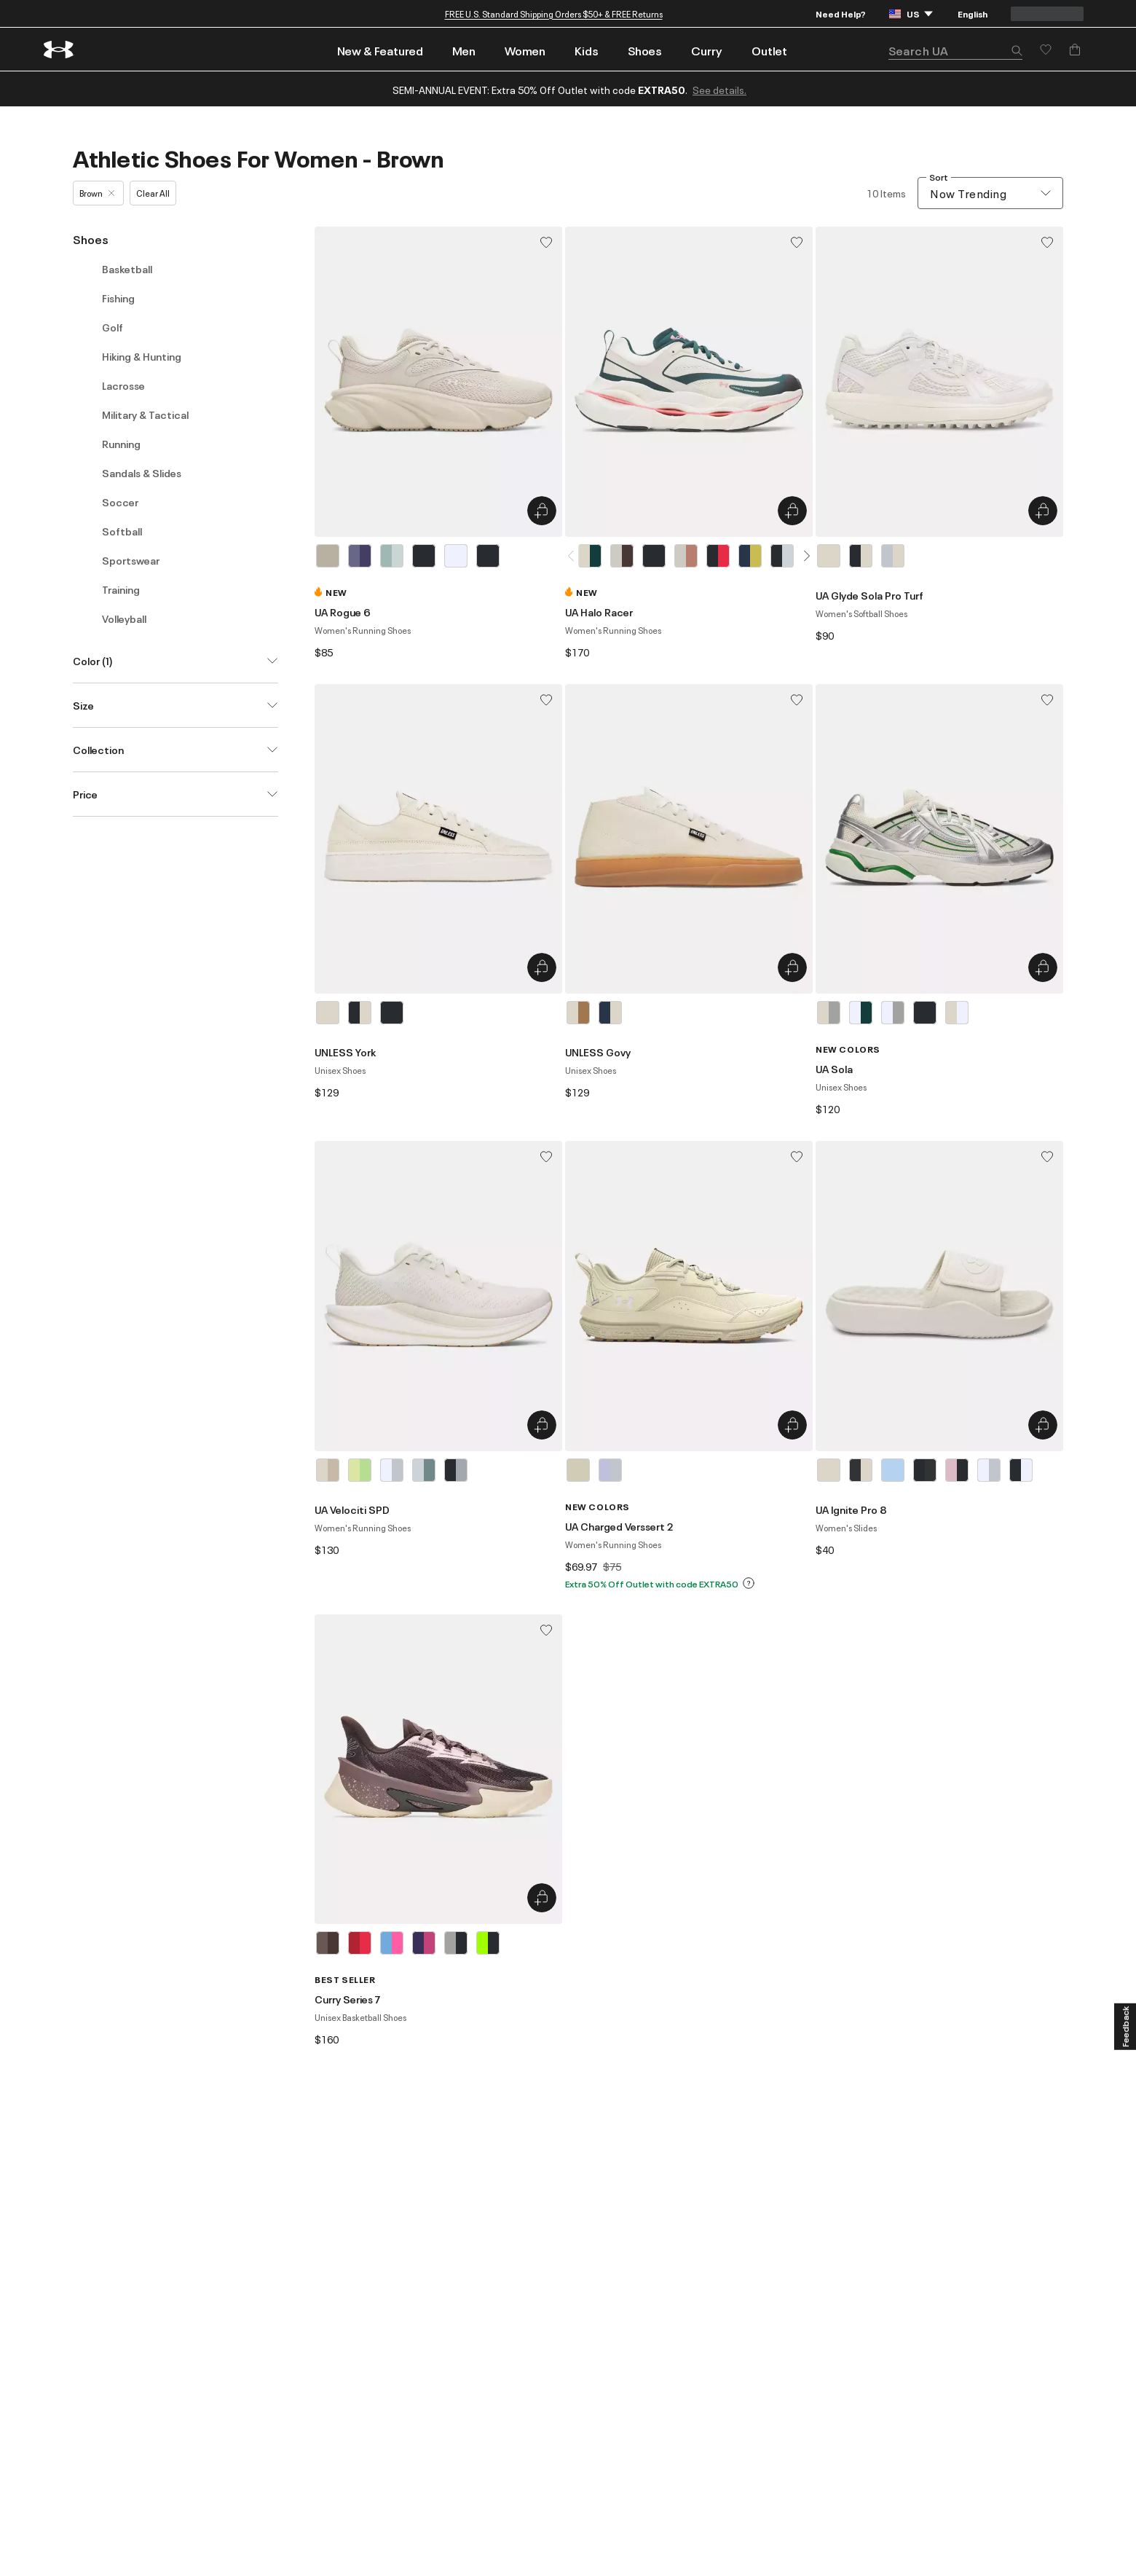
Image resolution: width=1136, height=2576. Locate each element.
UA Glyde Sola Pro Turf (869, 595)
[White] (456, 556)
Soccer (120, 501)
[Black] (424, 556)
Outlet (769, 50)
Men (464, 50)
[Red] (360, 1943)
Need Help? (841, 13)
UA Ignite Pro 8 (851, 1509)
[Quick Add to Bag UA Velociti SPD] (541, 1425)
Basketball (127, 268)
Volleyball (124, 618)
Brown (96, 192)
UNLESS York (345, 1052)
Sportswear (130, 560)
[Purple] (360, 556)
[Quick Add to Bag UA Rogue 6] (541, 510)
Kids (587, 50)
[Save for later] (1046, 49)
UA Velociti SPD (352, 1509)
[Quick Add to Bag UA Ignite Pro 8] (1042, 1425)
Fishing (118, 298)
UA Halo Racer (599, 612)
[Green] (360, 1470)
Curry (706, 50)
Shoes (645, 50)
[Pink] (957, 1470)
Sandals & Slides (141, 472)
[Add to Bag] (1075, 49)
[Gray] (893, 556)
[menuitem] (380, 49)
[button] (1016, 51)
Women (525, 50)
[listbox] (438, 556)
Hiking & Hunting (141, 356)
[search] (955, 51)
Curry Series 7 (348, 1999)
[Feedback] (1125, 2026)
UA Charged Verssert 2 (619, 1526)
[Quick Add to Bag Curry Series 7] (541, 1897)
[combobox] (990, 193)
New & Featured (380, 50)
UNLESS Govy (598, 1052)
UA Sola (834, 1068)
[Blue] (392, 556)
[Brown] (328, 556)
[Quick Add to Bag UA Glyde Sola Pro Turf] (1042, 510)
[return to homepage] (59, 49)
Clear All (153, 192)
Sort (938, 177)
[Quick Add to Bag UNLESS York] (541, 967)
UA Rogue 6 (343, 612)
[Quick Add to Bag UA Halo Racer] (792, 510)
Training (121, 589)
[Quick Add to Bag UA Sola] (1042, 967)
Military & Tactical (145, 414)
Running (121, 443)
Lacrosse (123, 385)
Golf (112, 327)
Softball (122, 531)
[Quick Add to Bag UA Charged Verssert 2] (792, 1425)
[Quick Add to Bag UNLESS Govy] (792, 967)
